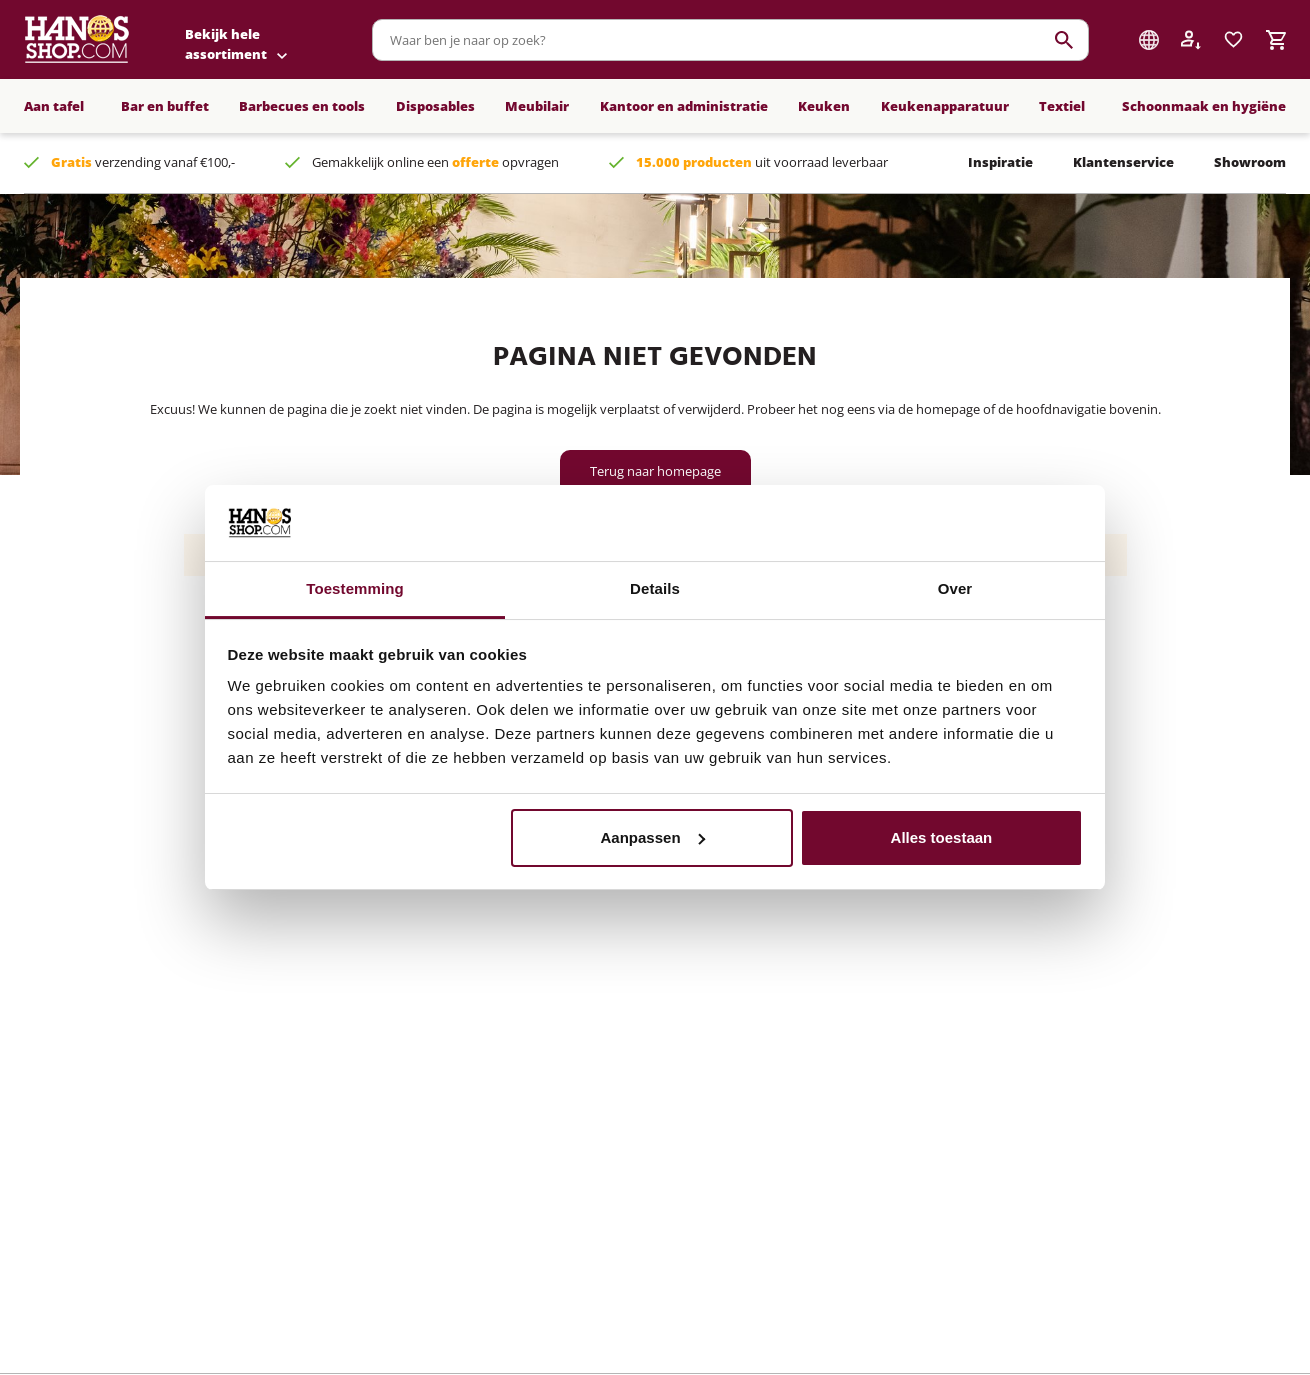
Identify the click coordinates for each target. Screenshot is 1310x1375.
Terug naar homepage (655, 471)
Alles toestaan (942, 837)
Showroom (1250, 162)
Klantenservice (1123, 162)
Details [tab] (655, 588)
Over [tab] (955, 588)
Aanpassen (653, 837)
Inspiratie (1000, 162)
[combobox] (730, 40)
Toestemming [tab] (355, 588)
